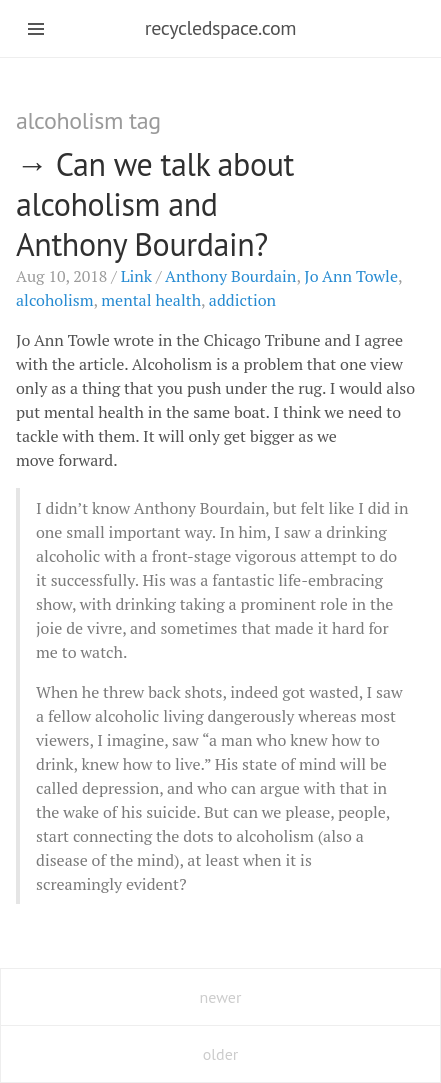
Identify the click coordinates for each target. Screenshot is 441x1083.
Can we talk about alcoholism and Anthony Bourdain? (155, 204)
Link (136, 276)
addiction (242, 300)
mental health (151, 300)
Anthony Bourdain (230, 276)
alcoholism (55, 300)
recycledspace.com (220, 28)
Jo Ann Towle (351, 276)
